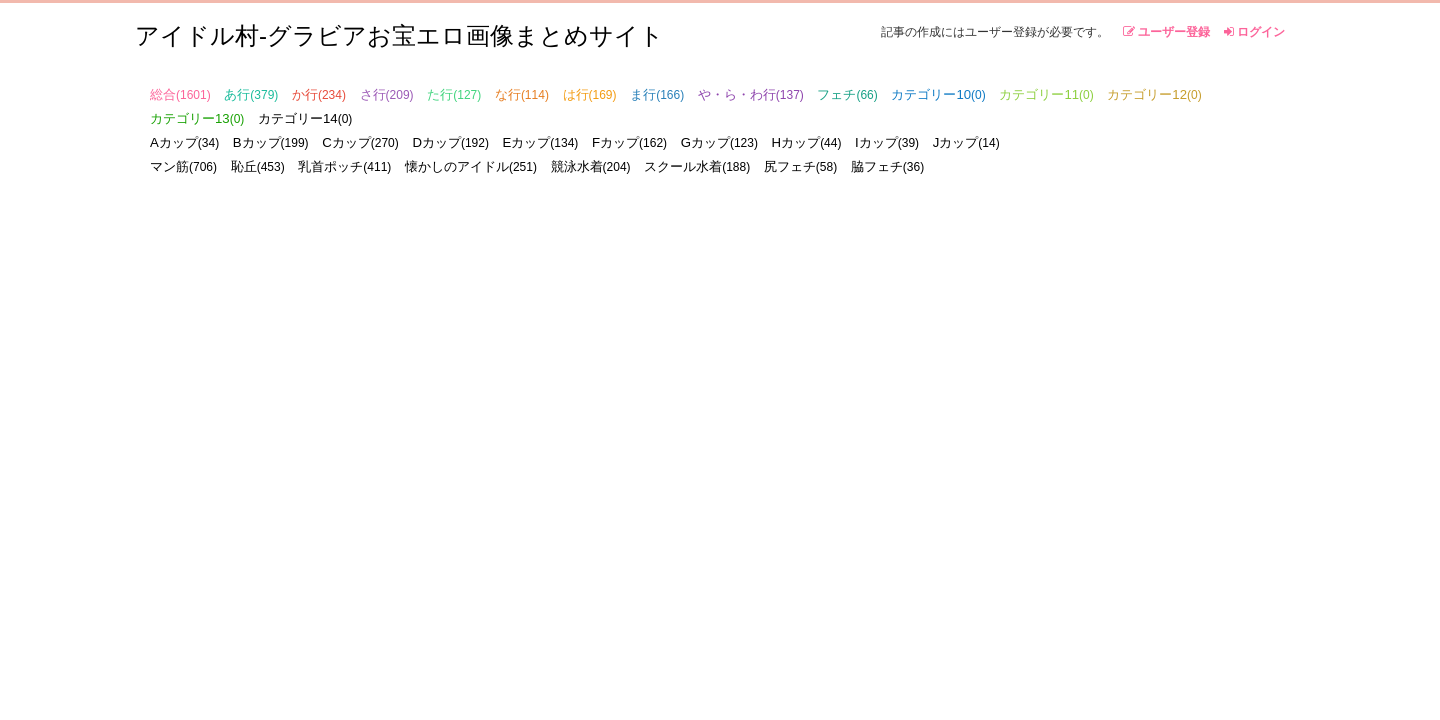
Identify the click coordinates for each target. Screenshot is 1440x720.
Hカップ (807, 142)
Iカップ (887, 142)
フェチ (847, 94)
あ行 (251, 94)
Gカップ (719, 142)
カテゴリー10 (938, 94)
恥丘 (258, 166)
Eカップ (541, 142)
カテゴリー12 (1154, 94)
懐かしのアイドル (471, 166)
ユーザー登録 (1166, 32)
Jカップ (966, 142)
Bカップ (271, 142)
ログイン (1254, 32)
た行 (454, 94)
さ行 (387, 94)
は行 (590, 94)
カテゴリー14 (305, 118)
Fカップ (629, 142)
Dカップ (450, 142)
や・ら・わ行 (751, 94)
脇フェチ (887, 166)
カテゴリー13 (197, 118)
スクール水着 (697, 166)
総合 (180, 94)
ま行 (657, 94)
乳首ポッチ (344, 166)
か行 (319, 94)
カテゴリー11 (1046, 94)
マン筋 (183, 166)
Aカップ (184, 142)
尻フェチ (800, 166)
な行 (522, 94)
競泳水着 (591, 166)
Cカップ (360, 142)
